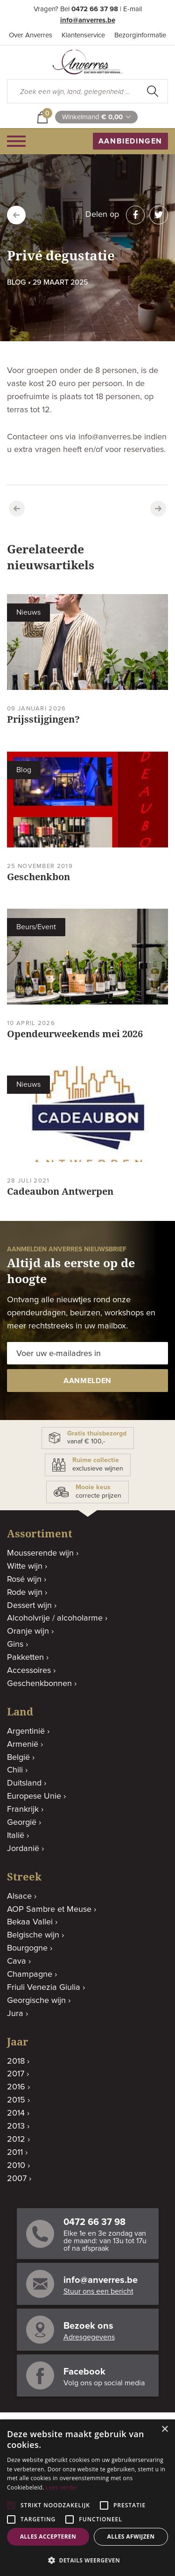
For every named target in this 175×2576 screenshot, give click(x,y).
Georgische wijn (36, 2000)
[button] (87, 2560)
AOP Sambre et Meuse (49, 1909)
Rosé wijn (24, 1579)
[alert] (87, 2497)
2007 (17, 2178)
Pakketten (25, 1657)
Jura (15, 2013)
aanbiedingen (130, 141)
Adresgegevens (89, 2337)
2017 (15, 2074)
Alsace (19, 1896)
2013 (16, 2126)
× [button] (164, 2429)
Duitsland (24, 1783)
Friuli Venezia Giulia (43, 1987)
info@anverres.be (87, 20)
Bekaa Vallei (30, 1922)
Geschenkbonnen (39, 1683)
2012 (16, 2139)
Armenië (22, 1744)
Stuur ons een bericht (98, 2291)
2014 (16, 2113)
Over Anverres (30, 35)
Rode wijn (24, 1592)
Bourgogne (27, 1948)
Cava (16, 1961)
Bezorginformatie (140, 35)
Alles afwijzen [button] (131, 2536)
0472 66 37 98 (94, 9)
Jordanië (23, 1848)
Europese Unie (34, 1796)
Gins (15, 1644)
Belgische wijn (33, 1935)
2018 (16, 2061)
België (18, 1757)
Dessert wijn (29, 1605)
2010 (16, 2165)
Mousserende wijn (40, 1553)
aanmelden (87, 1381)
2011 (15, 2152)
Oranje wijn (28, 1631)
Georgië (21, 1822)
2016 (16, 2087)
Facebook (84, 2371)
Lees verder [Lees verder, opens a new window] (62, 2487)
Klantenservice (83, 35)
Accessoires (29, 1670)
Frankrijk (23, 1809)
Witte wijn (24, 1566)
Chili (15, 1770)
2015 (16, 2100)
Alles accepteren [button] (48, 2536)
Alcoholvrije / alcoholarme (55, 1618)
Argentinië (26, 1731)
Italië (15, 1835)
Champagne (29, 1974)
